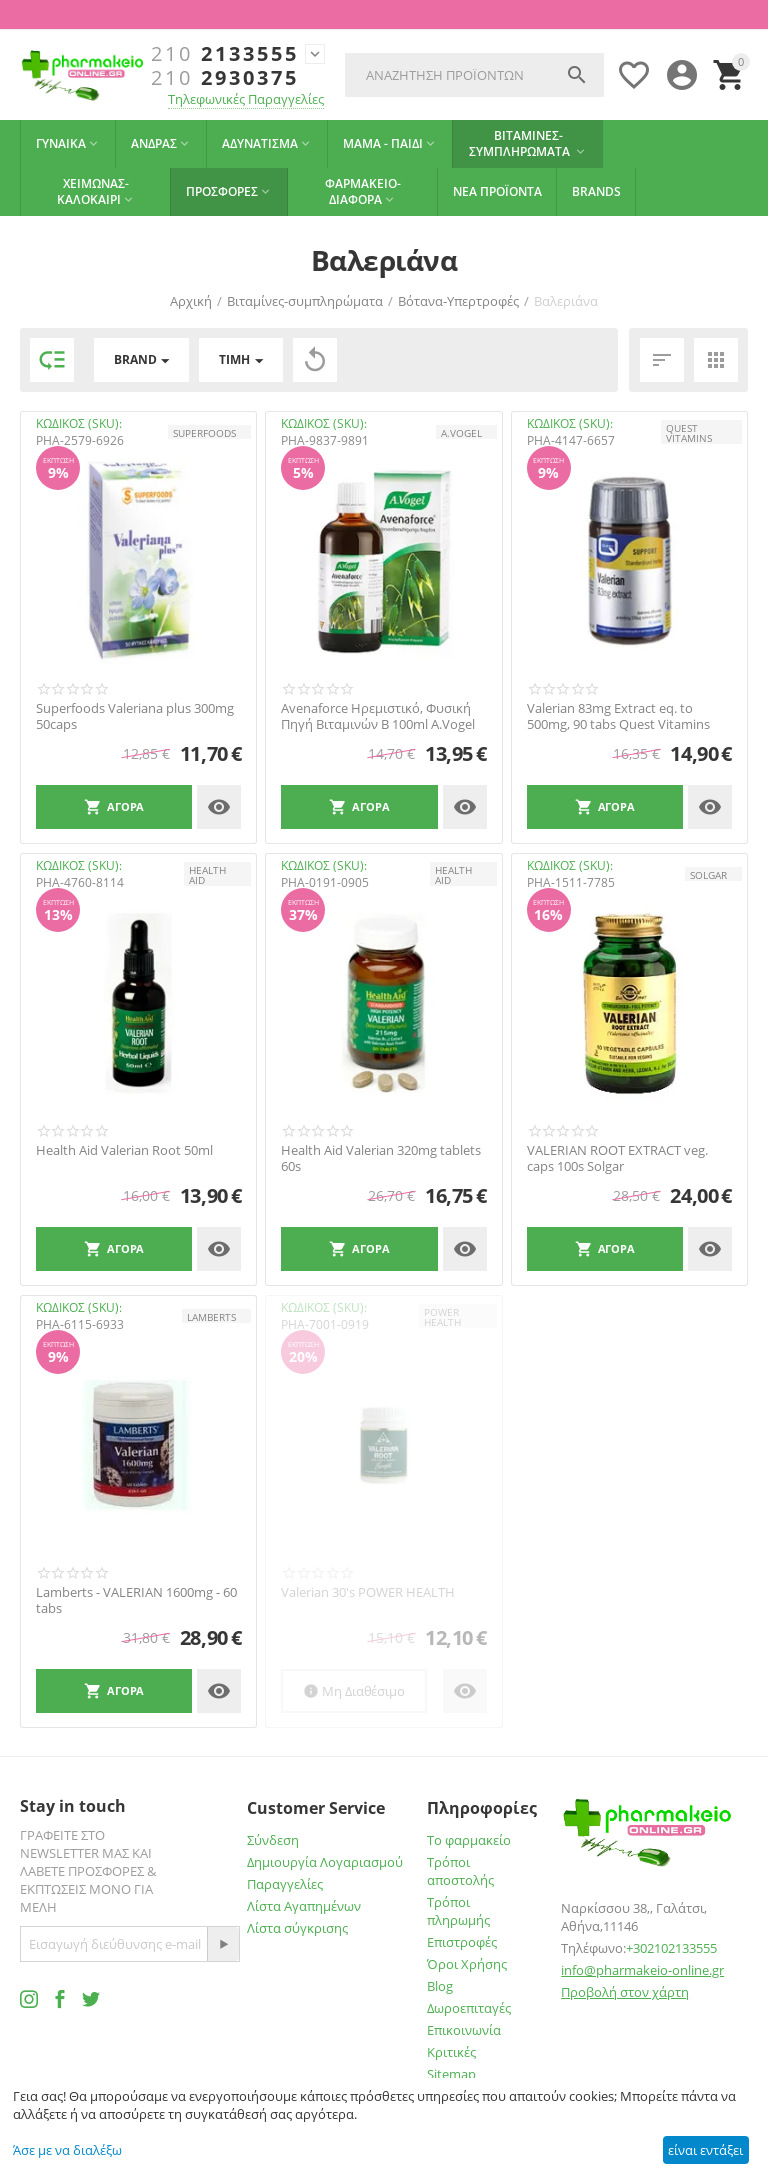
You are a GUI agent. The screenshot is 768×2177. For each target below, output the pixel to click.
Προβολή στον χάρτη (625, 1992)
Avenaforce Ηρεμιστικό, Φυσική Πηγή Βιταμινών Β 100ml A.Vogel (378, 716)
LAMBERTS (211, 1317)
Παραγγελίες (285, 1884)
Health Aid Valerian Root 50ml (124, 1151)
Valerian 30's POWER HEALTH (368, 1593)
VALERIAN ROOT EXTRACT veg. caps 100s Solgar (617, 1158)
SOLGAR (708, 875)
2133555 (225, 54)
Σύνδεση (273, 1840)
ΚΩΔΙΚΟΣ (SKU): (79, 423)
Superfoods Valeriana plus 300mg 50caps (135, 716)
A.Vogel (461, 433)
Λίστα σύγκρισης (297, 1928)
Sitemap (451, 2074)
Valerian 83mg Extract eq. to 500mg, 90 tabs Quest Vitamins (618, 716)
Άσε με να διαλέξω (67, 2150)
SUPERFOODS (204, 433)
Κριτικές (451, 2052)
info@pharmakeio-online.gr (642, 1970)
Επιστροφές (462, 1942)
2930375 (225, 78)
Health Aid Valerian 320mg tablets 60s (381, 1158)
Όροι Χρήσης (467, 1964)
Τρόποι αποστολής (460, 1871)
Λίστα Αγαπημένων (304, 1906)
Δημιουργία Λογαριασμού (325, 1862)
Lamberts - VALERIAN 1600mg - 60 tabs (136, 1600)
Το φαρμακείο (469, 1840)
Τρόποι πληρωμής (458, 1911)
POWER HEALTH (442, 1317)
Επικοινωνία (464, 2030)
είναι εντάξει (705, 2150)
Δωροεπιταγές (469, 2008)
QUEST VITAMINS (689, 433)
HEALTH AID (207, 875)
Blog (440, 1986)
